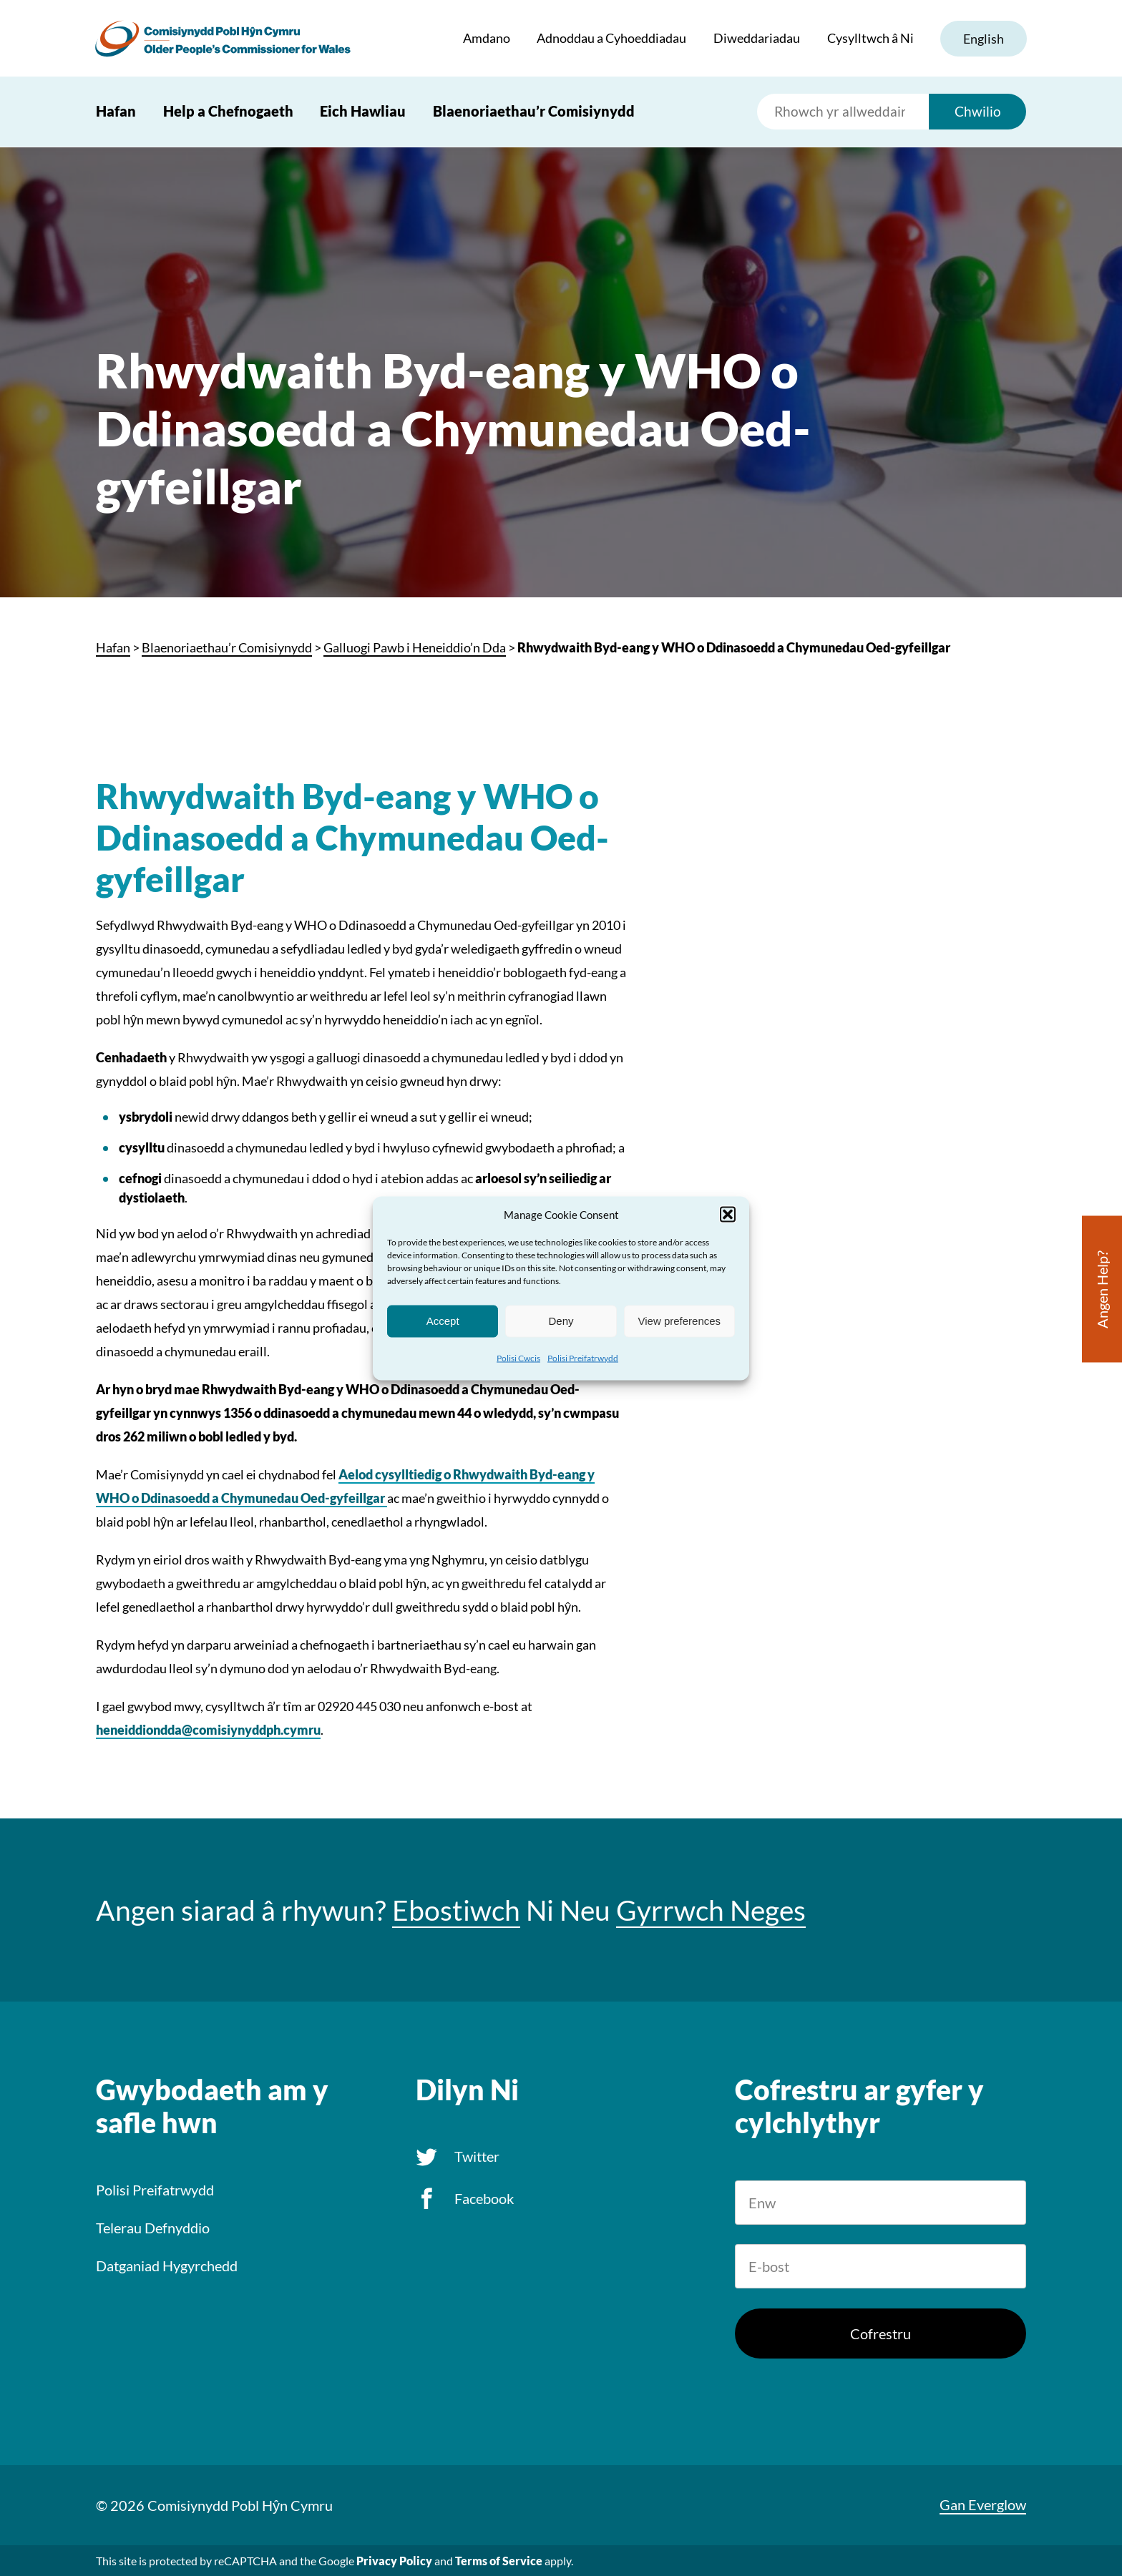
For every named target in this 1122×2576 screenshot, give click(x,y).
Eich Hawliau (363, 111)
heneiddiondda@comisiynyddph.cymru (208, 1730)
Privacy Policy (394, 2560)
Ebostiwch (456, 1910)
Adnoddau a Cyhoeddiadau (611, 38)
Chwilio (978, 112)
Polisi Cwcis (518, 1357)
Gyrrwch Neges (711, 1910)
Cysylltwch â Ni (869, 38)
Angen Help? (1102, 1289)
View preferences (679, 1321)
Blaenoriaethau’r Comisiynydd (534, 111)
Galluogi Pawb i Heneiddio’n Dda (414, 647)
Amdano (485, 38)
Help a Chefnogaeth (228, 111)
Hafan (116, 111)
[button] (728, 1214)
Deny (560, 1321)
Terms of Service (498, 2560)
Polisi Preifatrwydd (582, 1357)
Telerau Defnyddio (153, 2227)
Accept (442, 1321)
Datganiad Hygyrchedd (167, 2265)
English (982, 38)
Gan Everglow (983, 2504)
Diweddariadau (756, 38)
